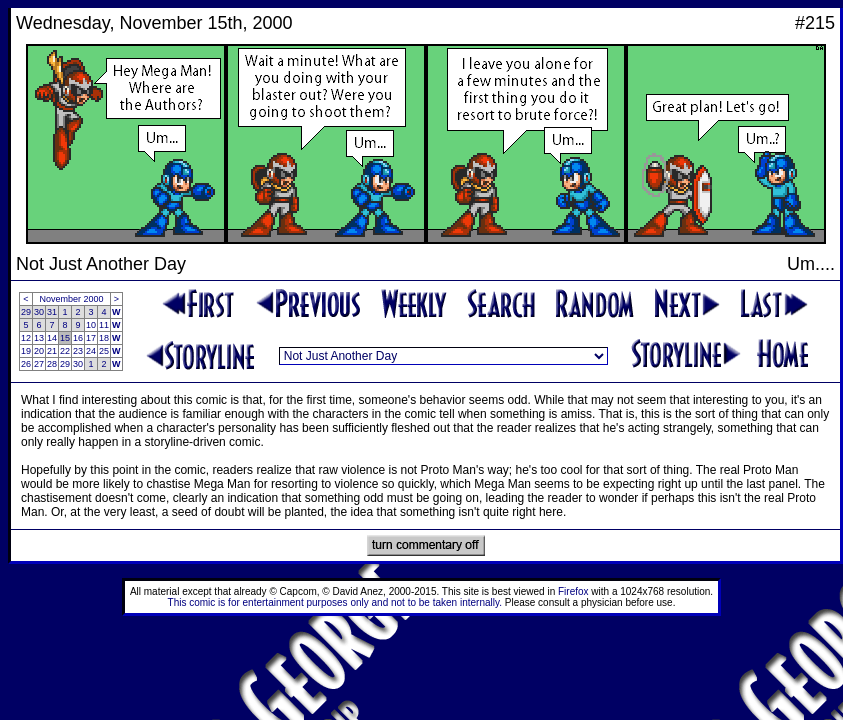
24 (91, 351)
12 (26, 338)
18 (104, 338)
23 (78, 351)
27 (39, 364)
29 (26, 312)
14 (52, 338)
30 (39, 312)
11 (104, 325)
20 (39, 351)
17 (91, 338)
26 (26, 364)
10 (91, 325)
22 (65, 351)
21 (52, 351)
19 (26, 351)
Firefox (573, 591)
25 (104, 351)
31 (52, 312)
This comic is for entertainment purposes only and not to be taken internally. (335, 602)
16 (78, 338)
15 (65, 338)
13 (39, 338)
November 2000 (72, 299)
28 (52, 364)
